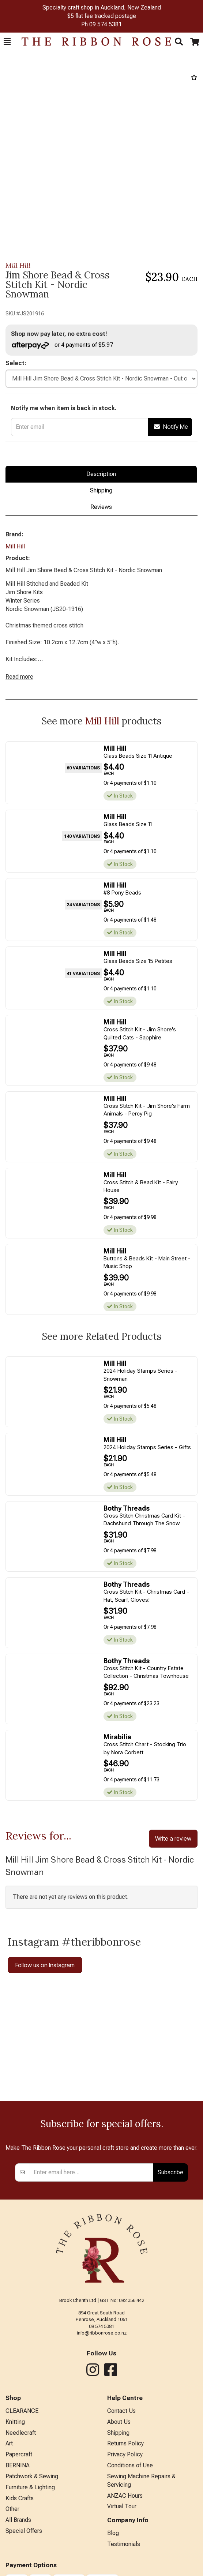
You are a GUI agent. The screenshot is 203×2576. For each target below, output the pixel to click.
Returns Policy (125, 2443)
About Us (119, 2421)
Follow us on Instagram (45, 1965)
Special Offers (23, 2530)
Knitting (15, 2421)
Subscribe (170, 2172)
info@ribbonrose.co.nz (102, 2333)
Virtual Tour (121, 2506)
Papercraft (18, 2454)
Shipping (101, 490)
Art (9, 2443)
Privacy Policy (125, 2454)
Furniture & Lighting (30, 2487)
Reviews (101, 506)
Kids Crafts (19, 2498)
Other (12, 2508)
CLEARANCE (21, 2410)
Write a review (173, 1838)
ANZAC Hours (125, 2495)
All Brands (18, 2519)
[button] (7, 41)
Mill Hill (17, 265)
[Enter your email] (91, 2172)
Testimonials (123, 2544)
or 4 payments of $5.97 (62, 345)
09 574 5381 (105, 24)
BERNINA (17, 2465)
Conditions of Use (130, 2465)
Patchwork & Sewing (31, 2476)
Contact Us (121, 2410)
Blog (113, 2533)
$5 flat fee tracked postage (101, 15)
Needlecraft (20, 2432)
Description (101, 473)
